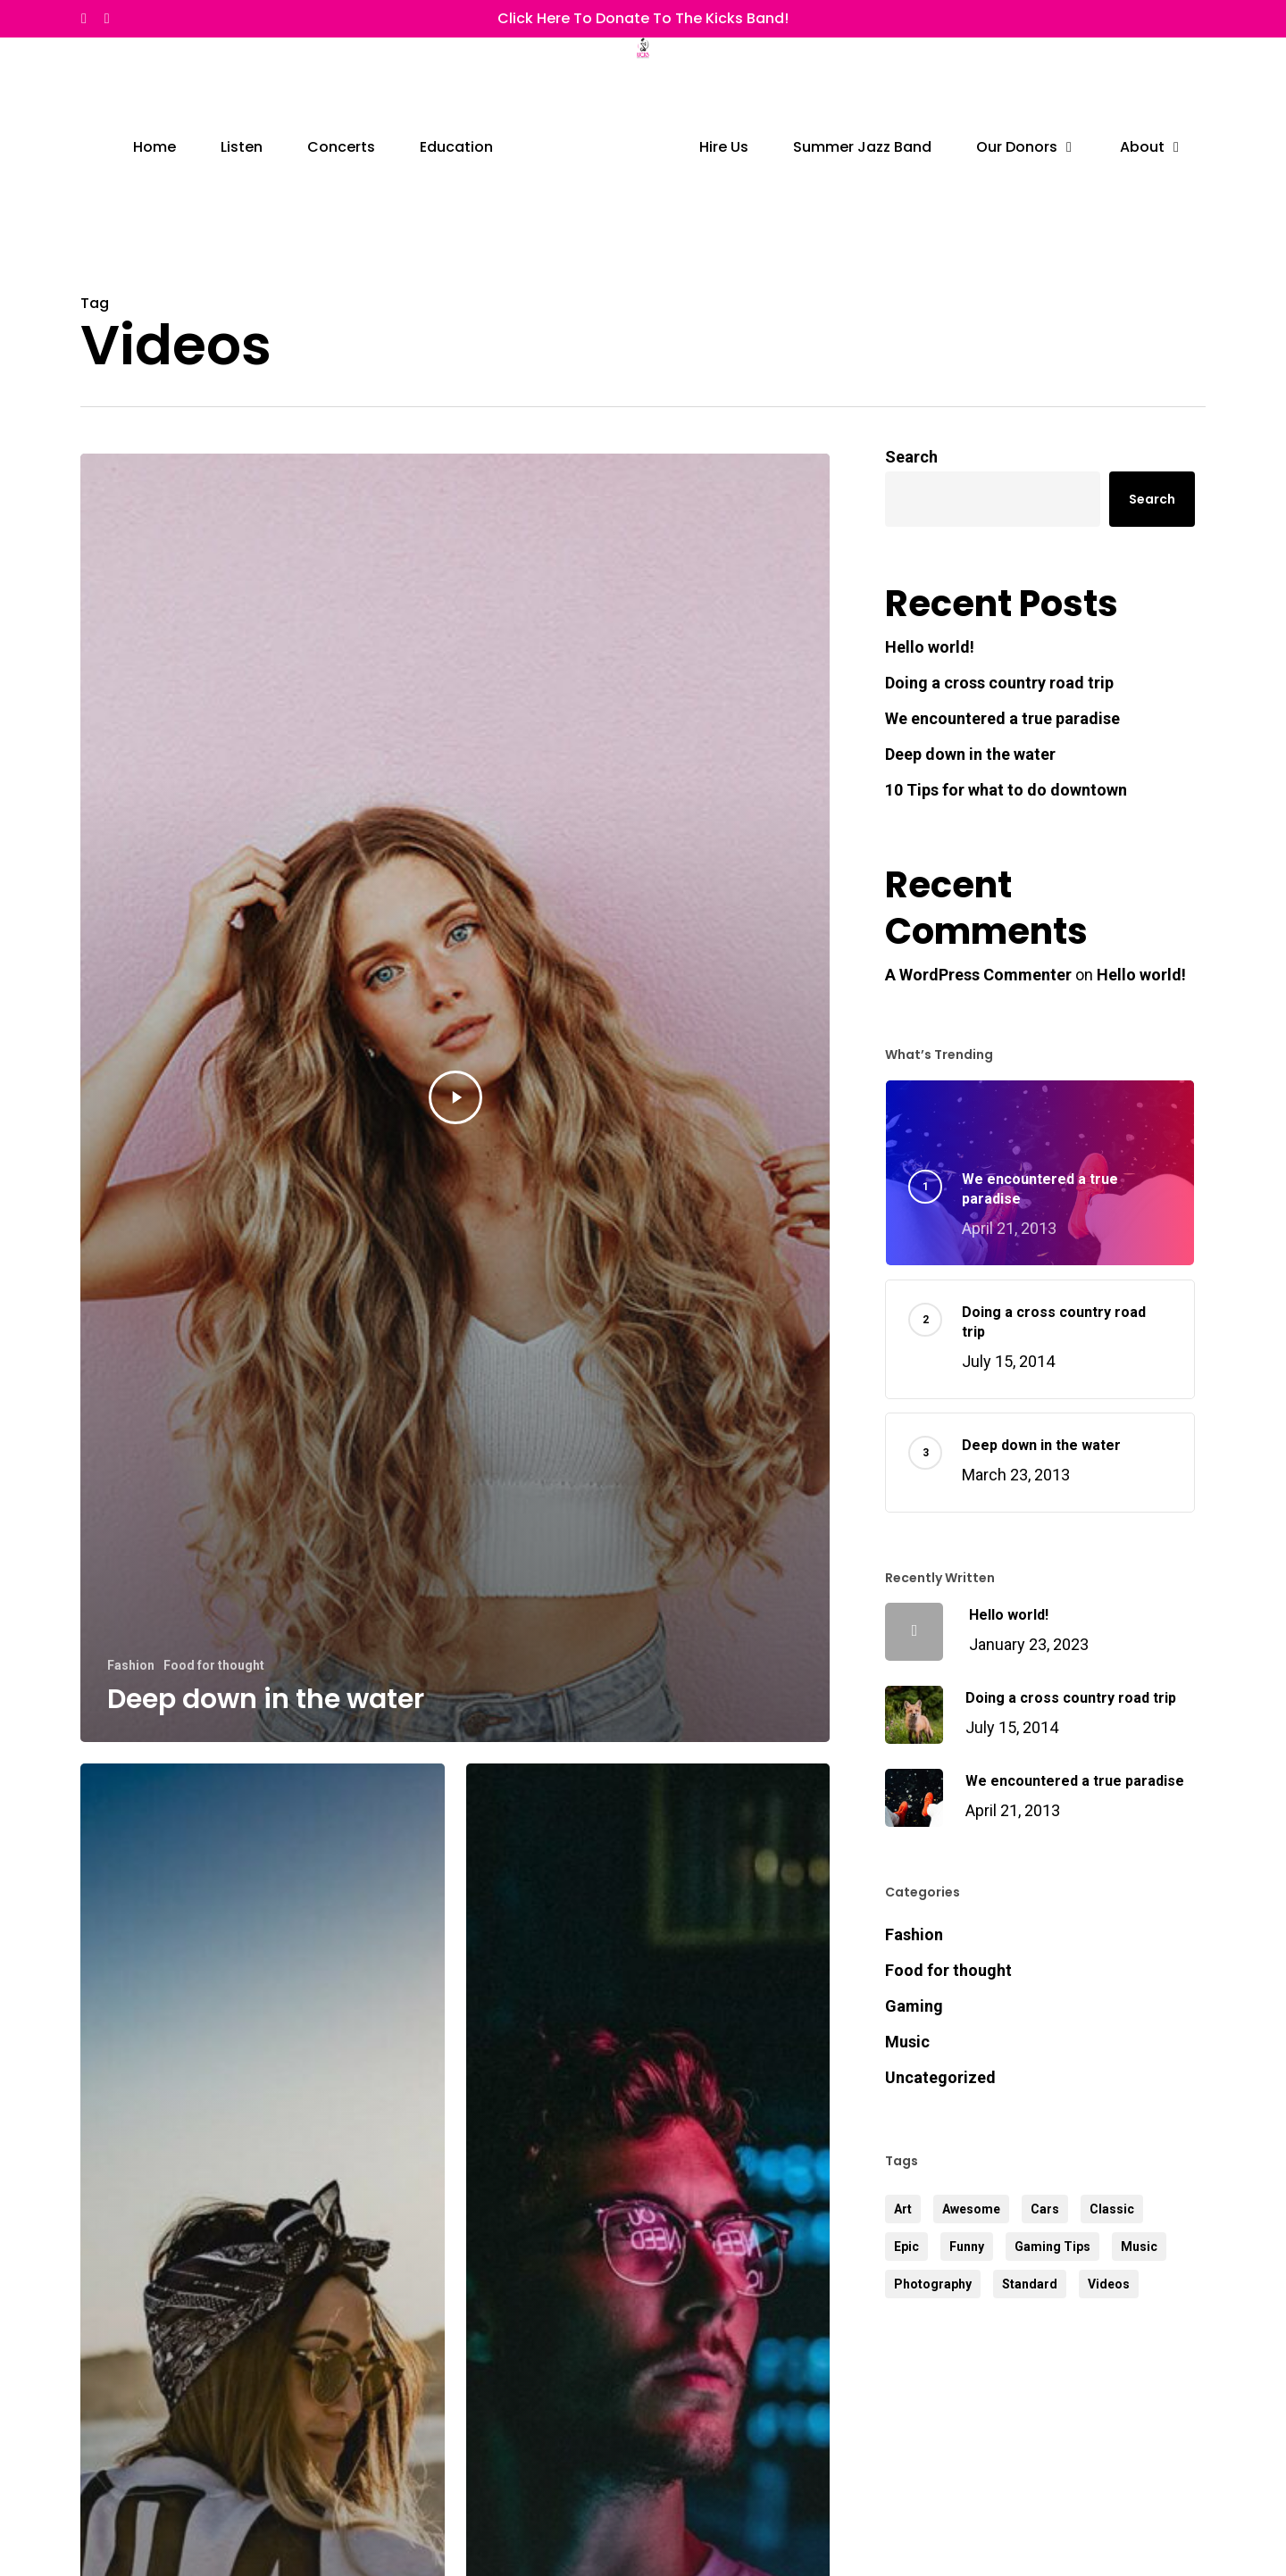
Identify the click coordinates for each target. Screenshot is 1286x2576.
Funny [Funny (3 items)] (966, 2246)
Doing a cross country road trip (999, 682)
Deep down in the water (970, 754)
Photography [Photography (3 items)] (933, 2284)
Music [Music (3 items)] (1139, 2246)
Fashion (130, 1665)
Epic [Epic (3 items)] (906, 2246)
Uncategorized (940, 2077)
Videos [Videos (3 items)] (1109, 2284)
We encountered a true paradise (1002, 718)
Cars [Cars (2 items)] (1045, 2209)
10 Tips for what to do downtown (1006, 789)
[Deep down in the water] (455, 1098)
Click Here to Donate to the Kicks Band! (643, 18)
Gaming (914, 2006)
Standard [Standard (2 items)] (1029, 2284)
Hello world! (929, 647)
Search (911, 456)
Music (907, 2041)
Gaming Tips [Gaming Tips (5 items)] (1052, 2246)
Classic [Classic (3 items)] (1112, 2209)
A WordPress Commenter (978, 974)
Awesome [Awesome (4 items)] (971, 2209)
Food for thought (213, 1665)
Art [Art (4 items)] (903, 2209)
